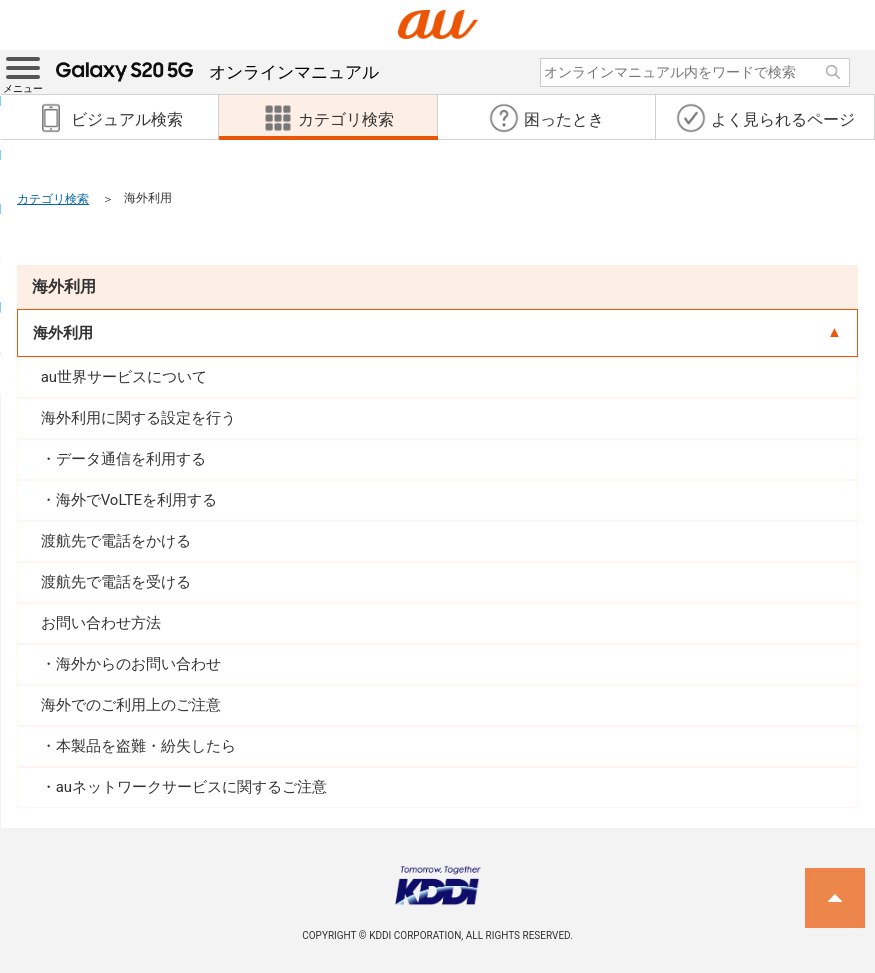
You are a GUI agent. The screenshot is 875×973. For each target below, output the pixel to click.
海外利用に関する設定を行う (138, 418)
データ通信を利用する (131, 459)
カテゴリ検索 (53, 199)
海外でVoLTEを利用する (136, 500)
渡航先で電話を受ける (116, 582)
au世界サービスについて (124, 377)
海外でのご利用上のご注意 (131, 705)
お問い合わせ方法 (101, 623)
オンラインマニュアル (217, 72)
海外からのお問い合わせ (138, 664)
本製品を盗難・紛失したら (146, 746)
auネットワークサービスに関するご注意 (191, 787)
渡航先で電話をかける (116, 541)
